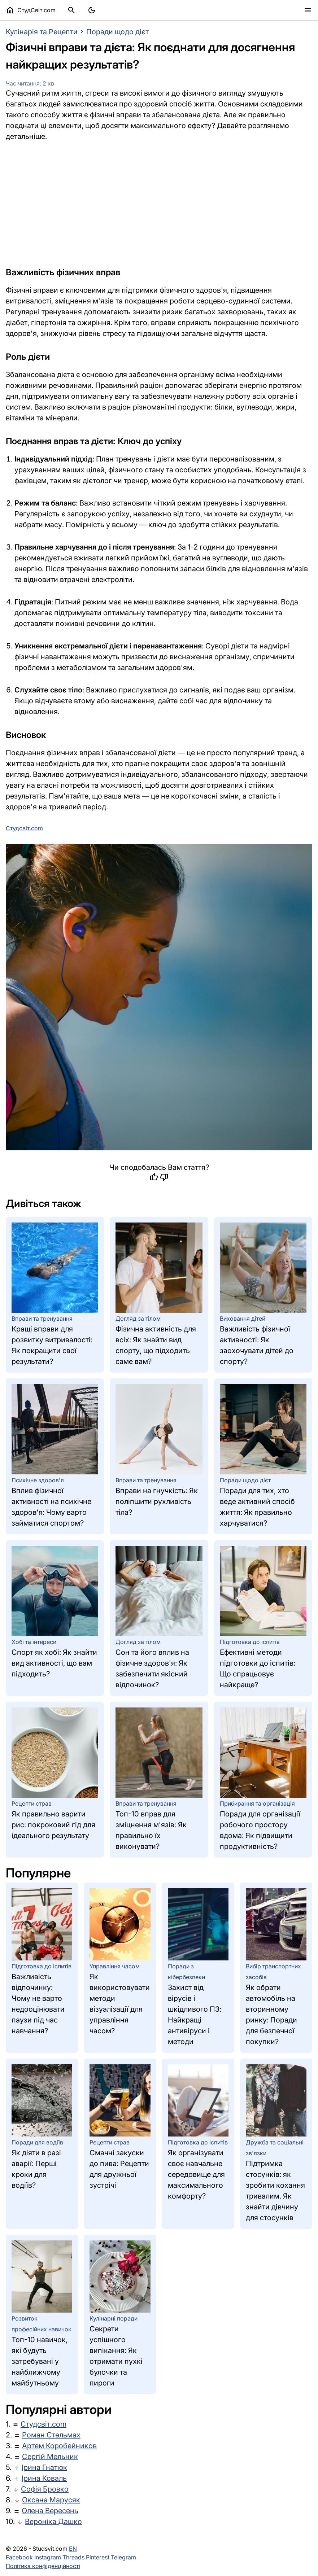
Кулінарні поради (114, 2318)
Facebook (19, 2557)
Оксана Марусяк (51, 2500)
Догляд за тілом (138, 1318)
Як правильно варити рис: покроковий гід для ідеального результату (53, 1825)
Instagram (47, 2557)
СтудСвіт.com (31, 10)
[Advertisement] (159, 203)
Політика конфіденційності (43, 2566)
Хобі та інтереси (34, 1641)
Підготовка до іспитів (250, 1641)
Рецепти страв (32, 1803)
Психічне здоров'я (38, 1480)
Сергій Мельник (50, 2456)
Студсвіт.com (43, 2424)
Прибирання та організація (257, 1803)
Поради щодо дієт (117, 31)
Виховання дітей (242, 1318)
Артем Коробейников (59, 2445)
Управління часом (115, 1966)
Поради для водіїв (37, 2142)
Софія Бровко (45, 2489)
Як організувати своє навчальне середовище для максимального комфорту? (196, 2174)
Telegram (123, 2557)
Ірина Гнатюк (44, 2467)
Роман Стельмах (51, 2435)
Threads (73, 2557)
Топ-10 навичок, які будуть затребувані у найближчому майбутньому (39, 2361)
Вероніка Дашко (53, 2521)
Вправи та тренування (42, 1318)
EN (73, 2548)
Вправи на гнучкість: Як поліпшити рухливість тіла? (157, 1501)
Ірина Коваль (44, 2478)
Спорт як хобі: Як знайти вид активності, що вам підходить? (54, 1663)
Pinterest (97, 2557)
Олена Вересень (50, 2510)
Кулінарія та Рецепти (42, 31)
